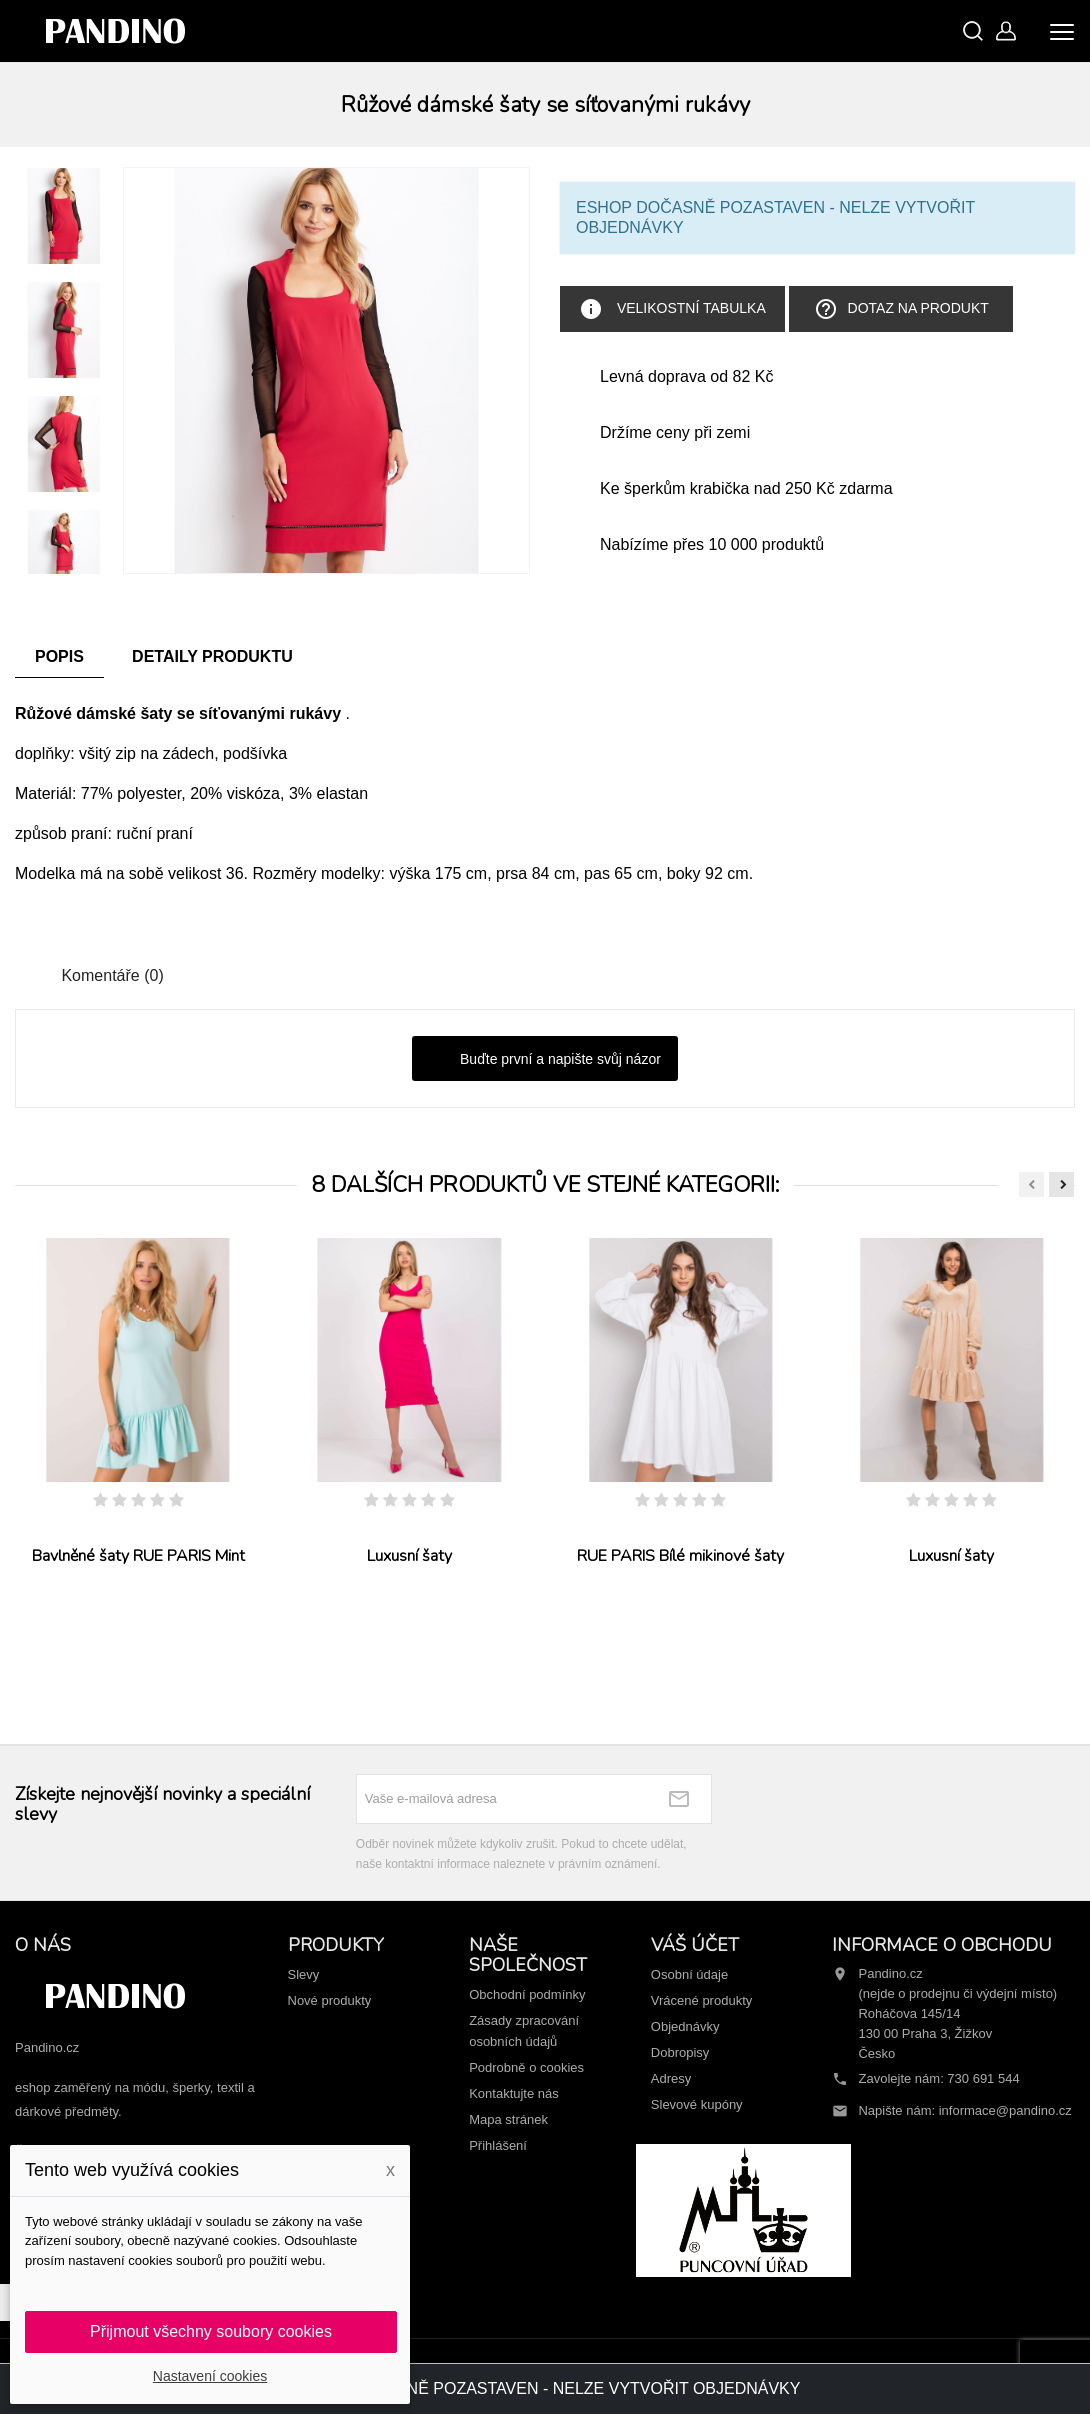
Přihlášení (498, 2145)
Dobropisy (680, 2052)
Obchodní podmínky (527, 1994)
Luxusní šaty (409, 1556)
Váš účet (695, 1945)
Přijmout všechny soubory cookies (211, 2331)
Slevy (304, 1974)
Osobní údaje (689, 1974)
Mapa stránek (508, 2119)
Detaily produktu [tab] (212, 656)
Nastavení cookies (210, 2376)
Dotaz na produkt (901, 309)
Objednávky (685, 2026)
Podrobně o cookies (526, 2067)
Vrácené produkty (701, 2000)
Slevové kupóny (697, 2104)
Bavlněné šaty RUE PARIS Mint (138, 1556)
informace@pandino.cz (1005, 2110)
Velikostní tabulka (672, 309)
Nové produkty (330, 2000)
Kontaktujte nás (514, 2093)
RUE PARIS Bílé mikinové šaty (680, 1556)
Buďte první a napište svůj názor (545, 1060)
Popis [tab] (59, 656)
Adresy (671, 2078)
